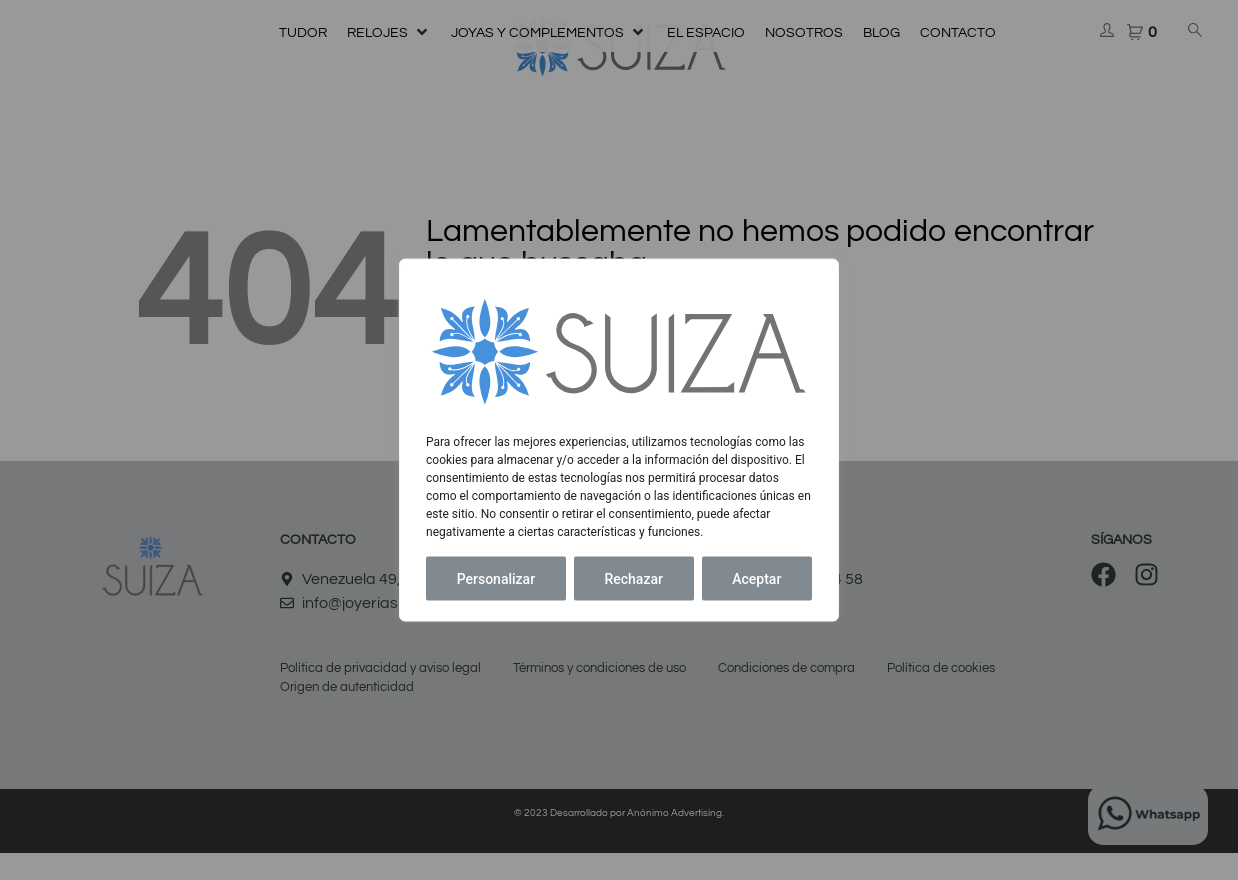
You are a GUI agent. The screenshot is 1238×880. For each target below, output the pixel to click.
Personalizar (496, 578)
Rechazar (633, 578)
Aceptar (756, 578)
